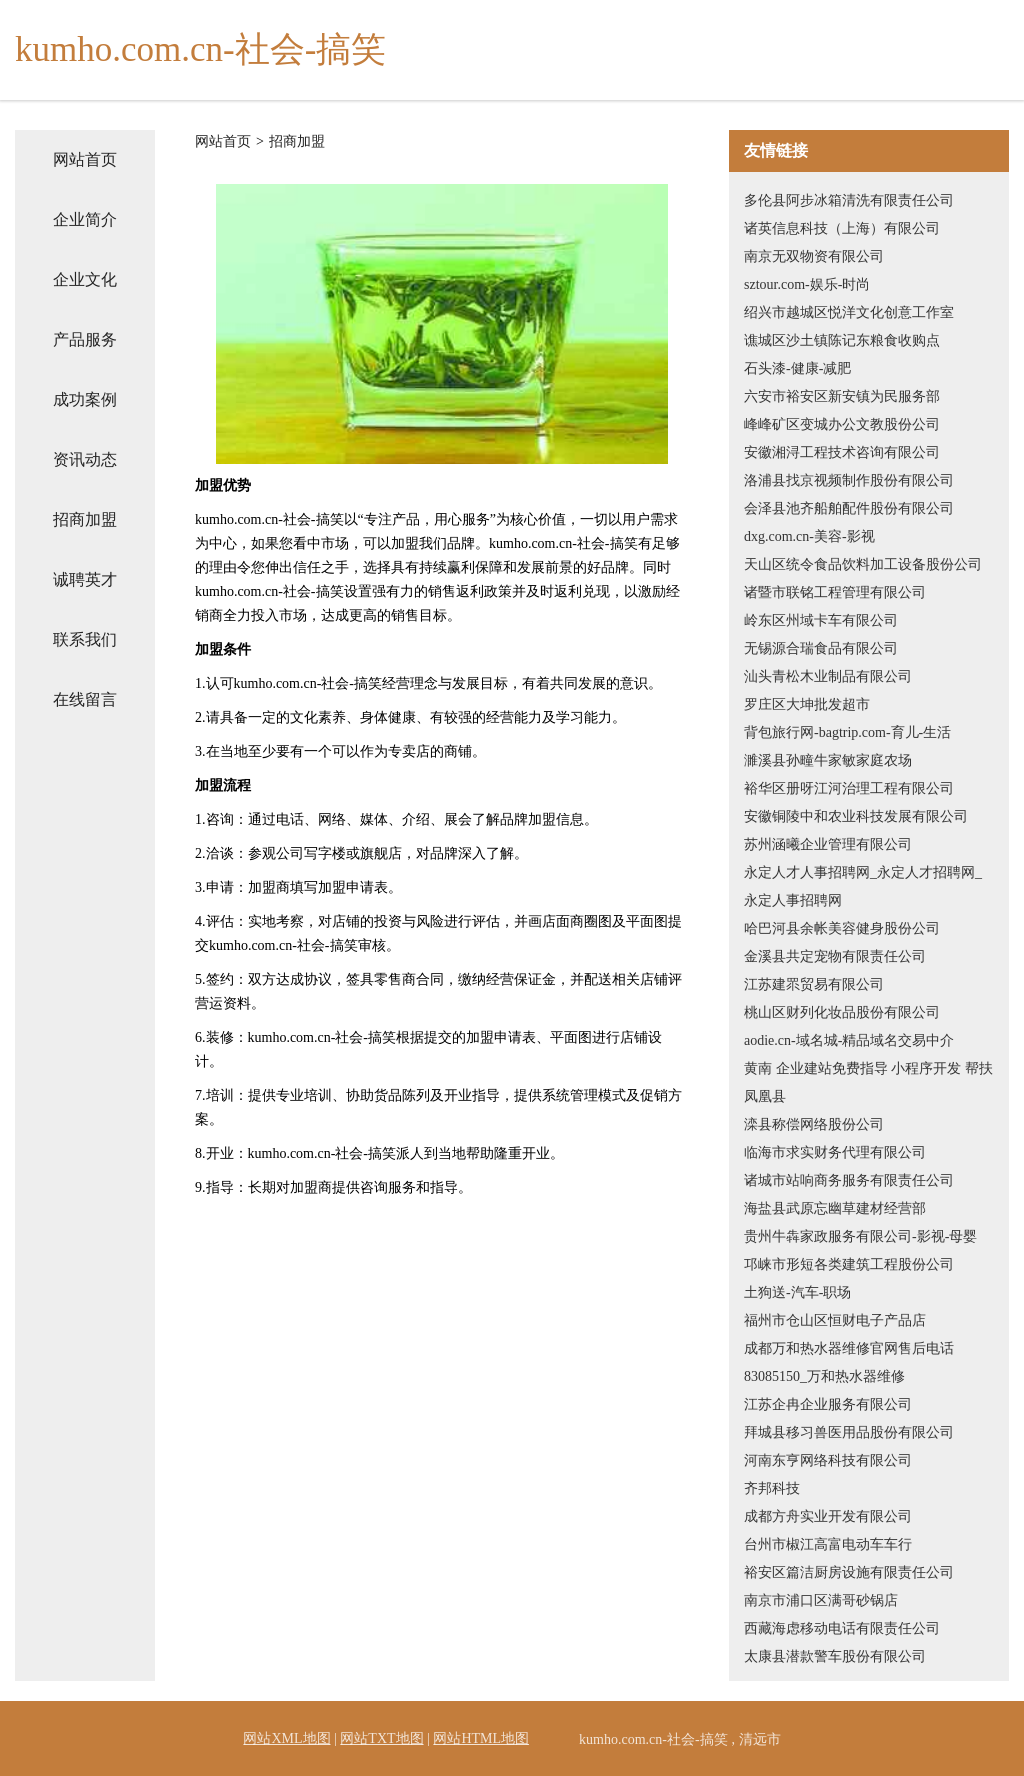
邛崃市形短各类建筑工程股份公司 (849, 1264)
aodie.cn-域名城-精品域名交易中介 (849, 1040)
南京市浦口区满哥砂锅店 (821, 1600)
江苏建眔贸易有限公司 (814, 984)
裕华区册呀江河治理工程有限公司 (849, 788)
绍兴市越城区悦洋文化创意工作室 (849, 312)
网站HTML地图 (481, 1738)
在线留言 (85, 699)
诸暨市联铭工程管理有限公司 (835, 592)
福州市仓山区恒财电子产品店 (835, 1320)
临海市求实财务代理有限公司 (835, 1152)
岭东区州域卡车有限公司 (821, 620)
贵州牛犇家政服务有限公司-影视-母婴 (860, 1236)
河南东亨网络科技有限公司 (828, 1460)
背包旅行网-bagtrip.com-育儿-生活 (847, 732)
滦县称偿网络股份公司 (814, 1124)
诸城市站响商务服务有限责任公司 (849, 1180)
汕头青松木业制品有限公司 (828, 676)
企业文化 (85, 279)
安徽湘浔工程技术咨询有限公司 (842, 452)
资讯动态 (85, 459)
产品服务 (85, 339)
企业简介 (85, 219)
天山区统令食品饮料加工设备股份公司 (863, 564)
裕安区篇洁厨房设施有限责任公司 (849, 1572)
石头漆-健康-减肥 (797, 368)
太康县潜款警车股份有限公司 (835, 1656)
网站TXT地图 (381, 1738)
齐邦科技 (772, 1488)
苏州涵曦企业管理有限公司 (828, 844)
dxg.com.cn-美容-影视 (809, 536)
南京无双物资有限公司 (814, 256)
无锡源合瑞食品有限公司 (821, 648)
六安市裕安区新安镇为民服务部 (842, 396)
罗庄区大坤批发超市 (807, 704)
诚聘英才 (85, 579)
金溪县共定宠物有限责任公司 (835, 956)
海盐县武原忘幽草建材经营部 (835, 1208)
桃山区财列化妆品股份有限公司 (842, 1012)
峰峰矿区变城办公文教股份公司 (842, 424)
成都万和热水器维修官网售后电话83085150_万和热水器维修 (849, 1362)
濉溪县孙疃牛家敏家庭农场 (828, 760)
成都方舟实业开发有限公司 (828, 1516)
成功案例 (85, 399)
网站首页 (85, 159)
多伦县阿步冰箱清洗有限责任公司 (849, 200)
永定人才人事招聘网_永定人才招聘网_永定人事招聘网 (863, 886)
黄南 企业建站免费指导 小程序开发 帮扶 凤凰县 (868, 1082)
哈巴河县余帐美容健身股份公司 (842, 928)
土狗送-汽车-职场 (797, 1292)
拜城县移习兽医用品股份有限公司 (849, 1432)
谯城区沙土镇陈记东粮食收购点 (842, 340)
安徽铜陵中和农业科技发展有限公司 (856, 816)
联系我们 (85, 639)
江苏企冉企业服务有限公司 (828, 1404)
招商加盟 (85, 519)
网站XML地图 (286, 1738)
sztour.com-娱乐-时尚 (807, 284)
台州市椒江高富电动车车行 (828, 1544)
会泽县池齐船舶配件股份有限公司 (849, 508)
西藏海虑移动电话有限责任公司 (842, 1628)
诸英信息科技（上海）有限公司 (842, 228)
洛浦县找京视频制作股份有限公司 (849, 480)
